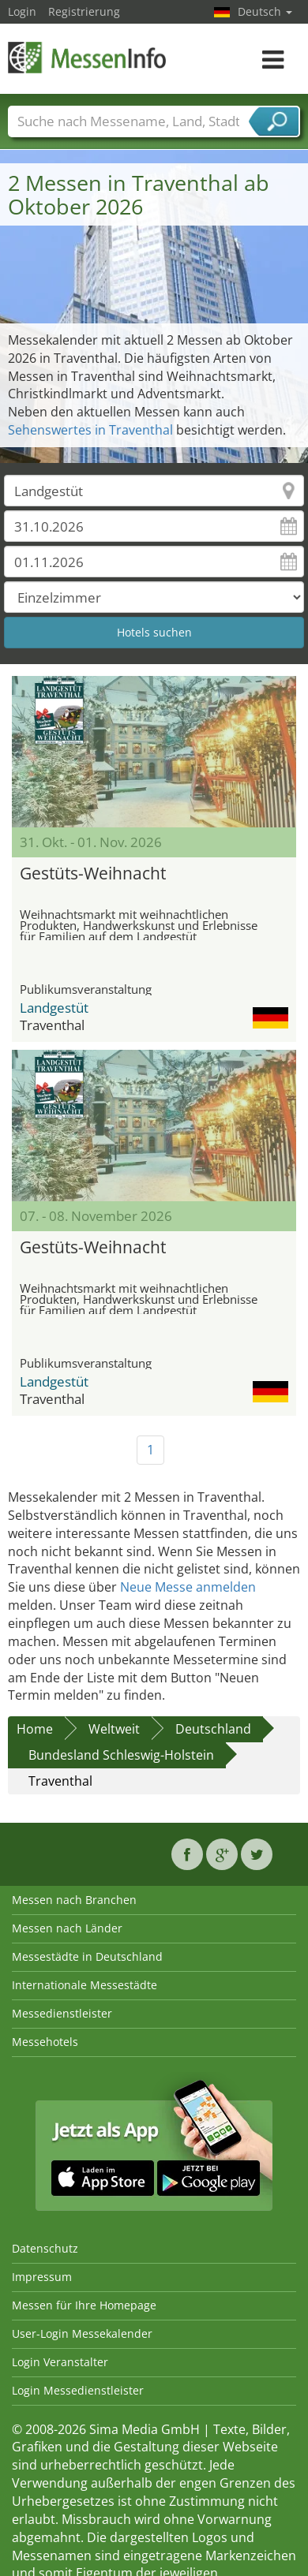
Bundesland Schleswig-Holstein (121, 1755)
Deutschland (213, 1729)
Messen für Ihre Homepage (84, 2305)
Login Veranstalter (60, 2361)
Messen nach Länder (67, 1928)
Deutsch (265, 11)
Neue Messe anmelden (188, 1587)
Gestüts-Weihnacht (93, 873)
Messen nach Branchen (74, 1899)
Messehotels (45, 2041)
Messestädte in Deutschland (87, 1956)
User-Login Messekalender (82, 2333)
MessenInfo (87, 57)
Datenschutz (45, 2248)
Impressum (42, 2276)
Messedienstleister (62, 2013)
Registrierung (84, 11)
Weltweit (114, 1729)
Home (35, 1729)
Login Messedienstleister (78, 2390)
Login (22, 11)
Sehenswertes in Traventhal (90, 430)
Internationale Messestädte (84, 1984)
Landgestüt (54, 1008)
